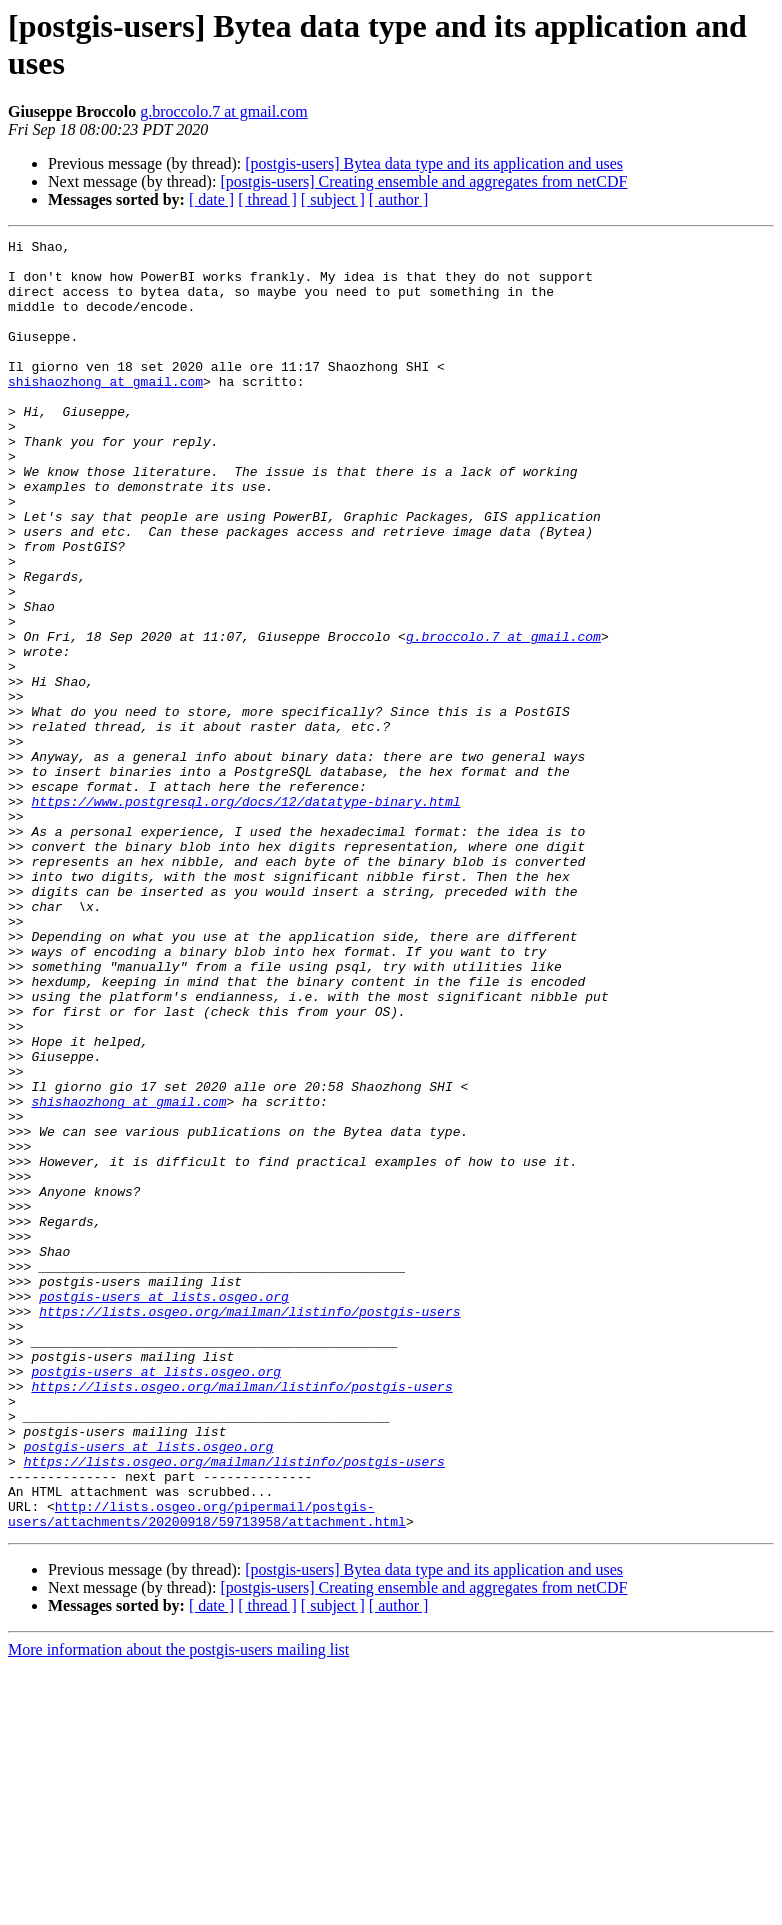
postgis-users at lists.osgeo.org (164, 1509)
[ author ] (399, 199)
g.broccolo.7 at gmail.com (224, 111)
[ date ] (211, 199)
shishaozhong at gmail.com (105, 411)
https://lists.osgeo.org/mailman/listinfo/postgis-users (249, 1527)
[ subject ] (333, 199)
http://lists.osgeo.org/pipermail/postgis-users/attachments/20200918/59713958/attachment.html (207, 1770)
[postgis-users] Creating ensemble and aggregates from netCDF (423, 181)
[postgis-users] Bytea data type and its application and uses (434, 163)
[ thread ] (267, 199)
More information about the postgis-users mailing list (178, 1907)
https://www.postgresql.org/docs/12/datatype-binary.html (245, 915)
